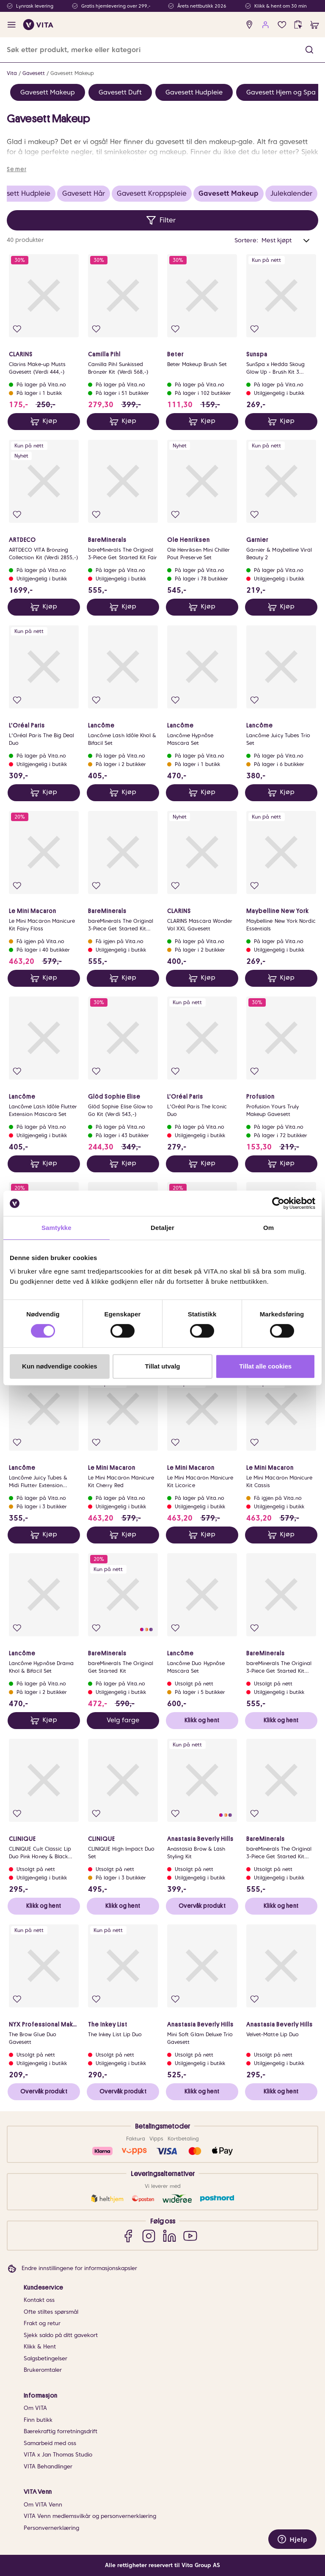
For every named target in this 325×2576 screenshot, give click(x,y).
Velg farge (123, 1720)
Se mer (16, 169)
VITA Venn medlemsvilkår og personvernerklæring (90, 2516)
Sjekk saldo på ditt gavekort (61, 2335)
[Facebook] (128, 2235)
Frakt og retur (42, 2323)
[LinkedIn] (169, 2235)
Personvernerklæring (51, 2528)
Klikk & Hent (40, 2346)
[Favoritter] (282, 25)
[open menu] (11, 25)
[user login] (265, 25)
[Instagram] (149, 2235)
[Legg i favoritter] (17, 329)
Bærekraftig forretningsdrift (60, 2431)
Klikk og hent (202, 1720)
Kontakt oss (39, 2300)
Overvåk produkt (202, 1906)
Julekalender (291, 193)
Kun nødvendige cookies (59, 1366)
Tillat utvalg (162, 1366)
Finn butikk (38, 2420)
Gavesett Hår (83, 193)
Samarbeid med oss (50, 2443)
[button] (309, 50)
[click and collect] (298, 25)
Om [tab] (268, 1227)
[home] (38, 24)
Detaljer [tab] (162, 1227)
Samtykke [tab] (56, 1227)
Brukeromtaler (43, 2370)
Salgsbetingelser (45, 2358)
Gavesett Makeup (72, 73)
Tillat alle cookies (265, 1366)
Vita (12, 73)
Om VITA (35, 2408)
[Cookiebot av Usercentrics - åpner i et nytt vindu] (278, 1203)
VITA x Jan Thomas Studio (58, 2454)
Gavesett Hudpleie (194, 92)
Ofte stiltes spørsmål (51, 2312)
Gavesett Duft (120, 92)
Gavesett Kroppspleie (152, 193)
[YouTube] (190, 2235)
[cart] (314, 25)
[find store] (249, 25)
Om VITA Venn (43, 2504)
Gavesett (33, 73)
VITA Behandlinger (48, 2466)
